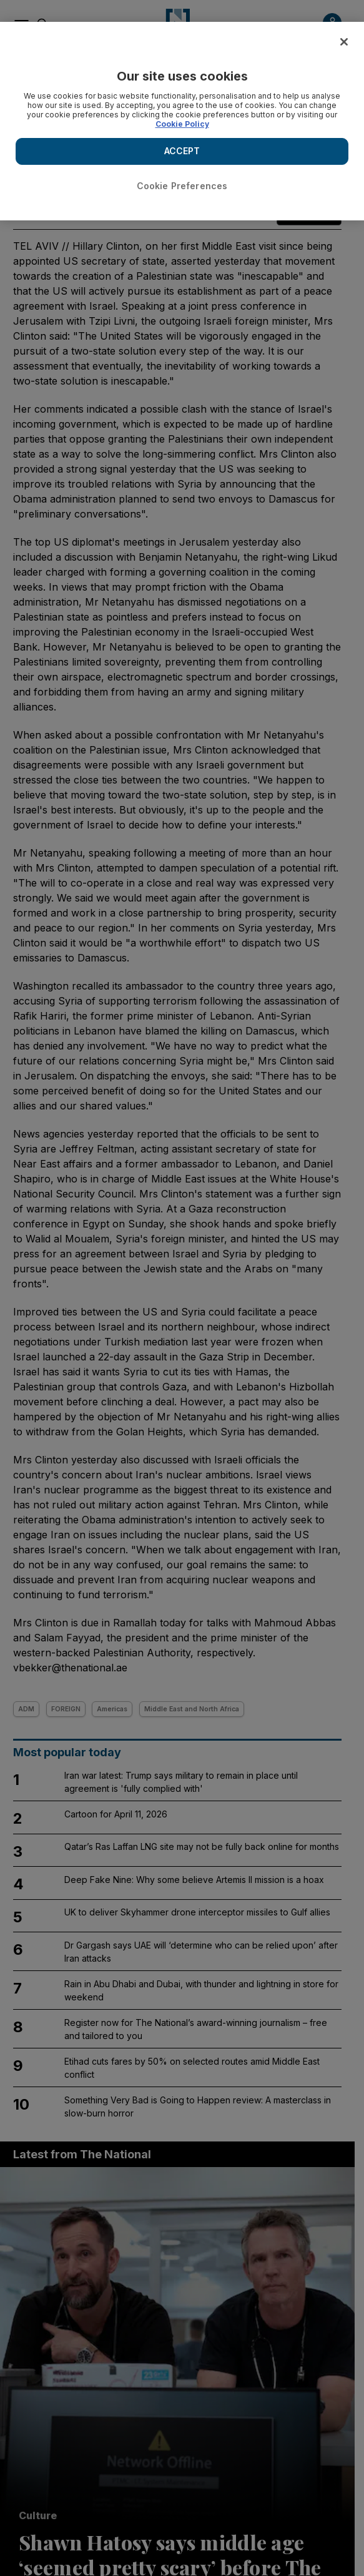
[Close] (344, 42)
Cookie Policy (182, 124)
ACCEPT (182, 150)
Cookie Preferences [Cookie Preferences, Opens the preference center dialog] (182, 185)
